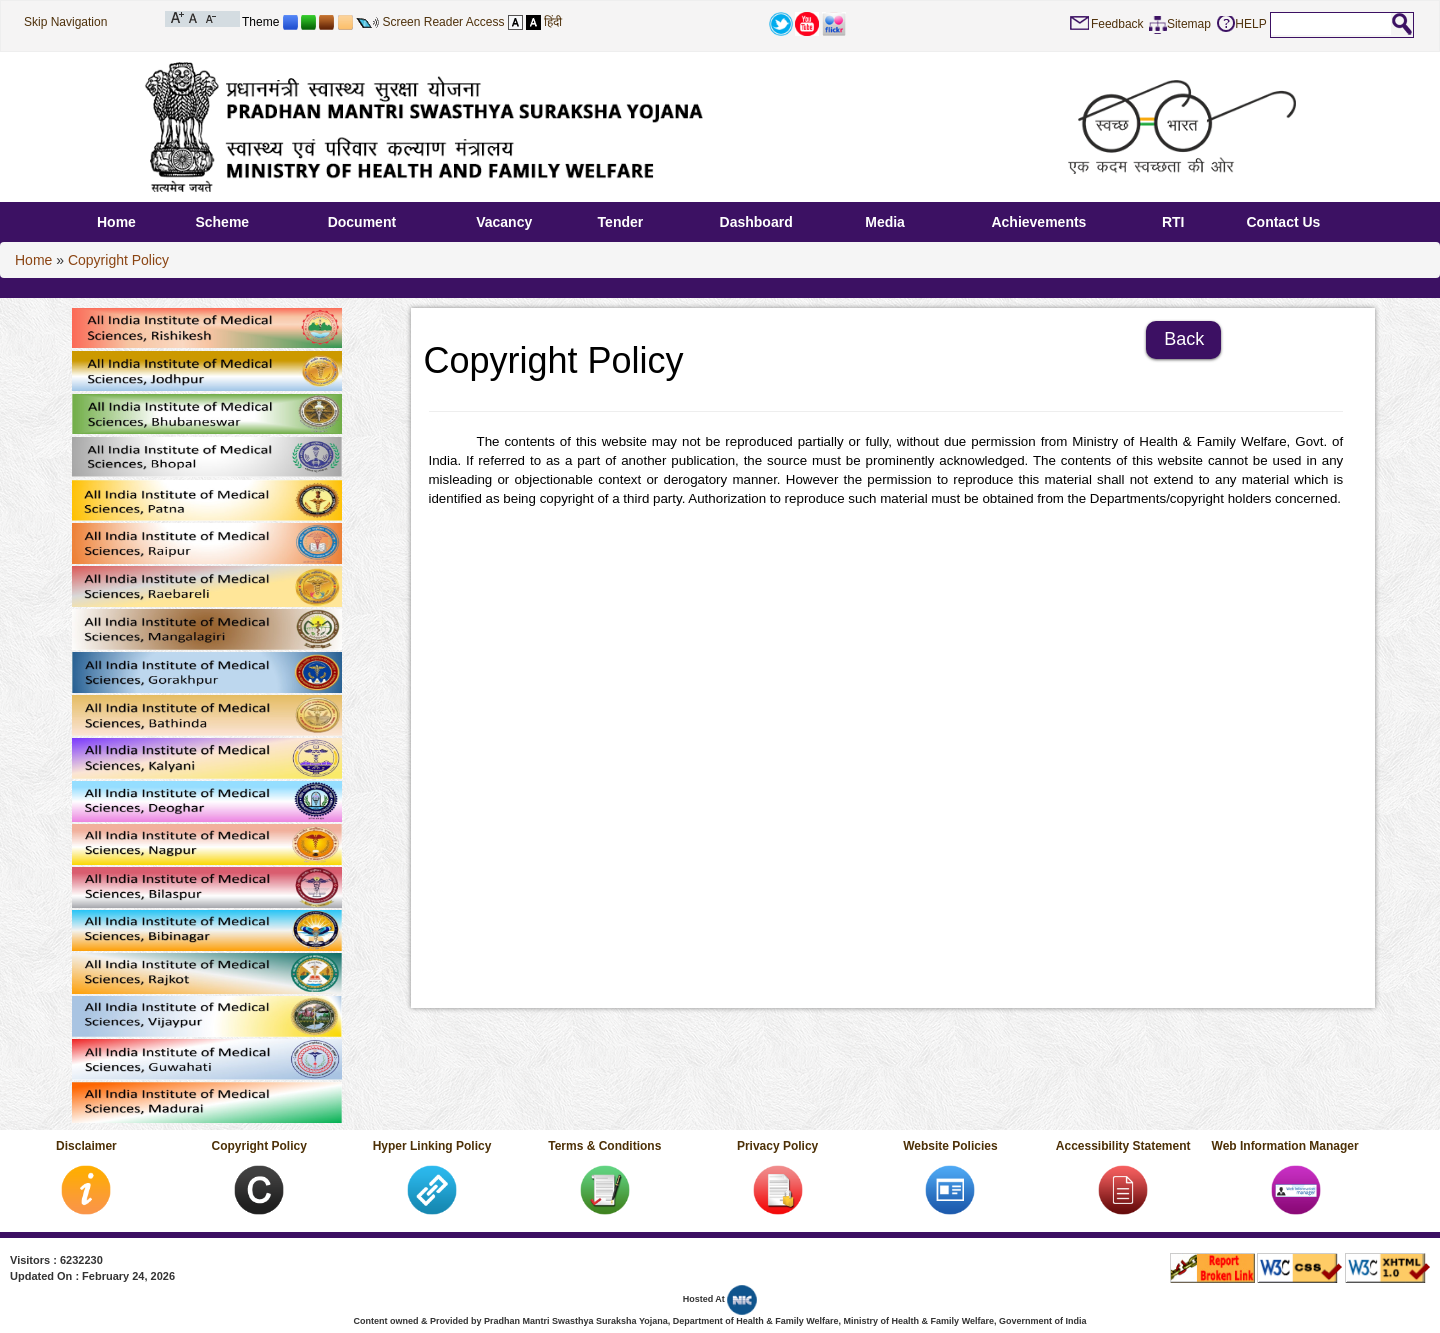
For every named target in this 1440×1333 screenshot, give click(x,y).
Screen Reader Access (443, 22)
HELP (1250, 24)
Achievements (1038, 222)
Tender (621, 222)
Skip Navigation (65, 22)
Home (116, 222)
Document (362, 222)
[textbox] (1331, 24)
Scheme (222, 222)
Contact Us (1283, 222)
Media (885, 222)
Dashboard (756, 222)
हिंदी (553, 22)
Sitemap (1189, 24)
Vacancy (504, 222)
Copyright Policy (118, 260)
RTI (1173, 222)
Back (1184, 339)
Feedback (1117, 24)
